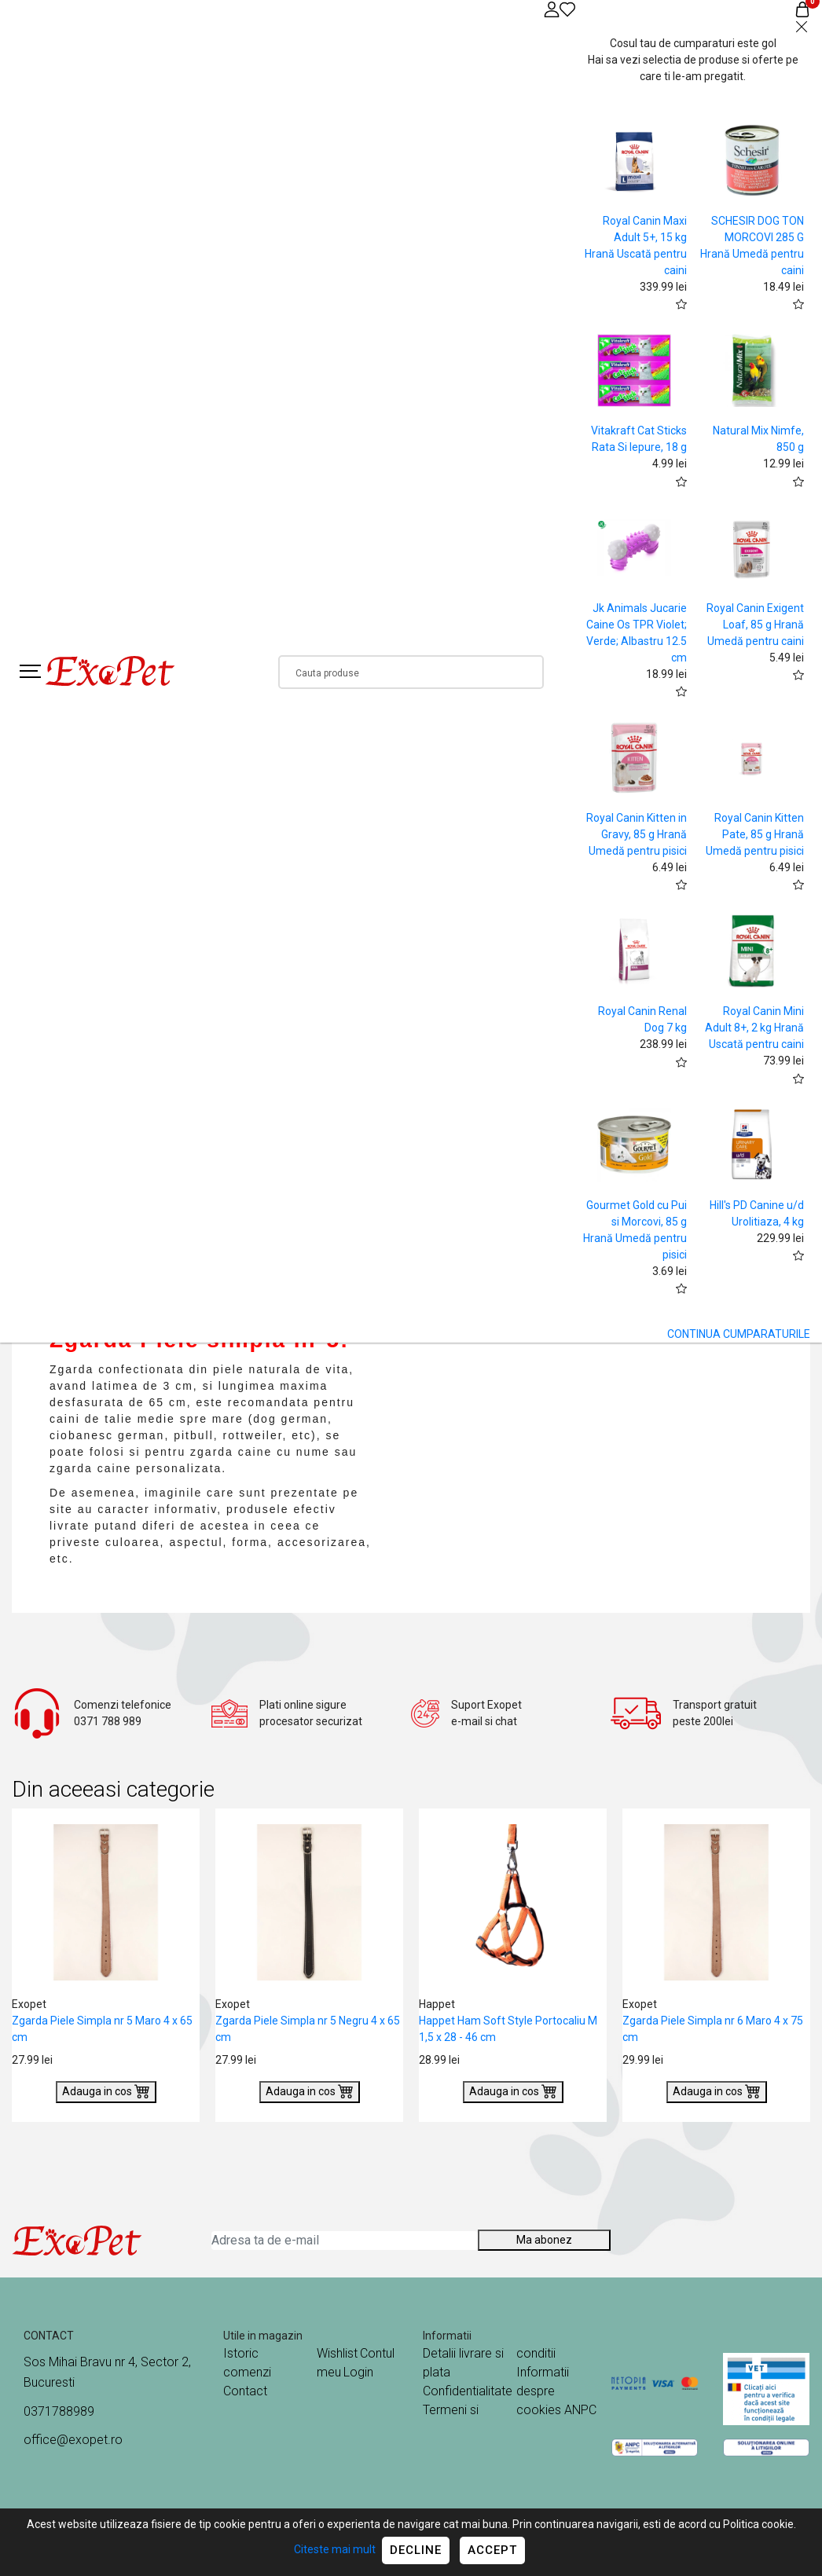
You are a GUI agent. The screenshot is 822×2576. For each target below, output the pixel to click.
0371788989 (59, 2411)
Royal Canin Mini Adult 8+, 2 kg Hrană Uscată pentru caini (754, 1027)
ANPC (580, 2409)
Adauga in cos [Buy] (106, 2090)
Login (358, 2372)
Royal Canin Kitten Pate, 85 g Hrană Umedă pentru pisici (755, 834)
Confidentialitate (467, 2391)
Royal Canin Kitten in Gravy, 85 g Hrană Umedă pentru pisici (636, 834)
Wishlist (337, 2353)
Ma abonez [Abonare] (544, 2239)
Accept (492, 2550)
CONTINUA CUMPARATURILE (738, 1334)
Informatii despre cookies (542, 2391)
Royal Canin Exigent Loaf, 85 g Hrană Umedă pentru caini (755, 624)
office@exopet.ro (73, 2439)
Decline (416, 2550)
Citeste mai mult (335, 2549)
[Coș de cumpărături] (802, 9)
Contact (245, 2391)
